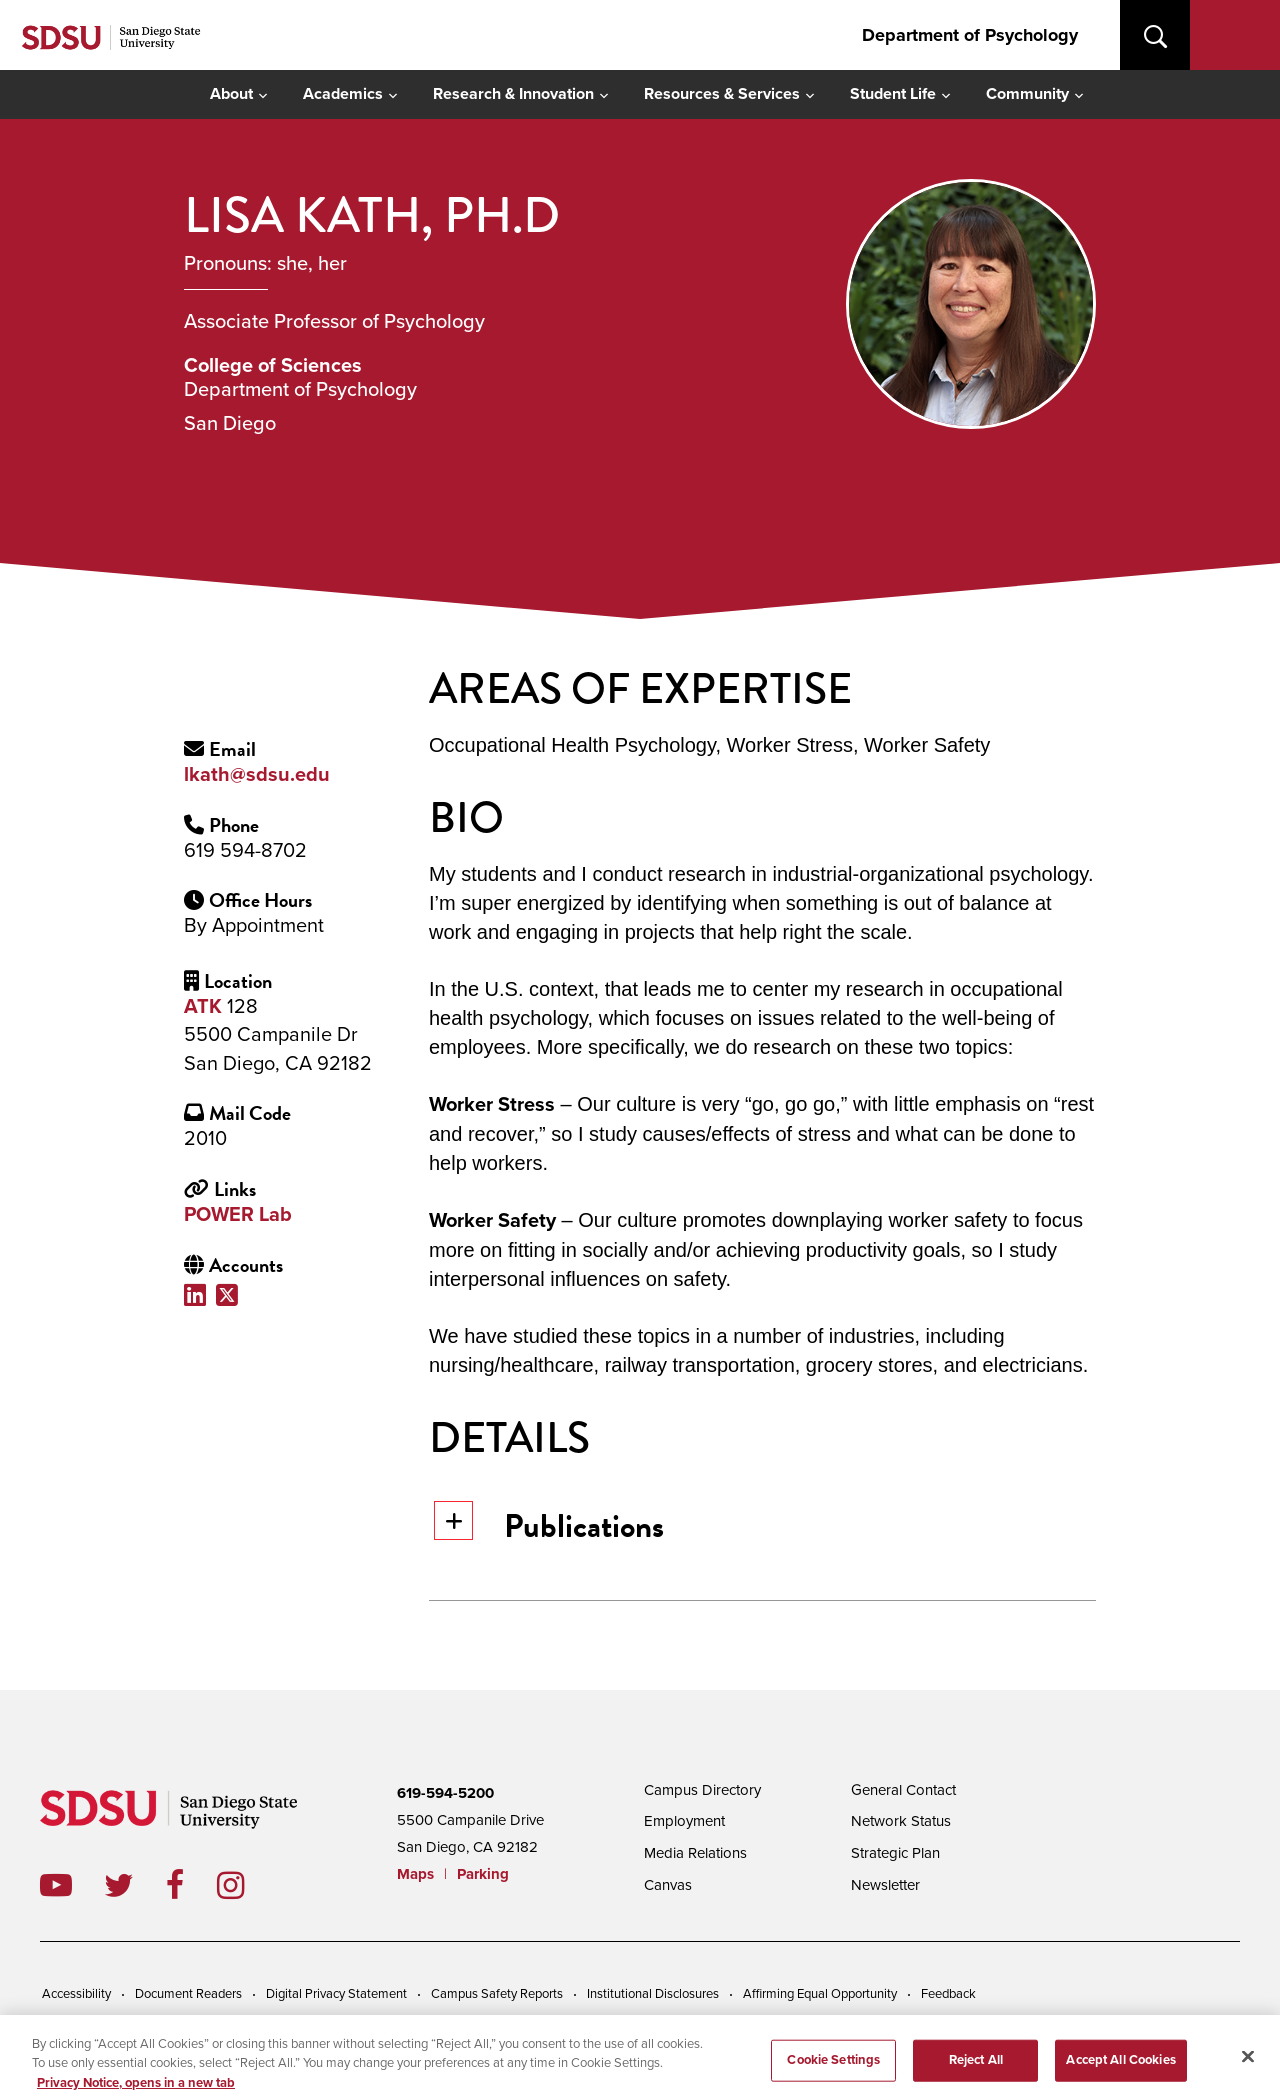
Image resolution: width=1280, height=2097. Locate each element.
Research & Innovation (513, 94)
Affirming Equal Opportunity (820, 1994)
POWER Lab (238, 1215)
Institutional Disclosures (653, 1994)
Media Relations (695, 1853)
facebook (191, 1885)
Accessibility (76, 1994)
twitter (135, 1885)
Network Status (901, 1821)
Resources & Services (722, 94)
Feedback (948, 1994)
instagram (246, 1885)
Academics (343, 94)
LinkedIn (200, 1294)
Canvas (668, 1885)
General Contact (903, 1790)
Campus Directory (702, 1790)
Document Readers (188, 1994)
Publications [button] (549, 1525)
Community (1027, 94)
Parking (483, 1874)
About (231, 94)
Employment (684, 1821)
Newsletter (885, 1885)
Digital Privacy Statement (336, 1994)
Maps (415, 1874)
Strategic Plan (895, 1853)
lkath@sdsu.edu (257, 775)
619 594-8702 (245, 851)
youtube (56, 1885)
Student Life (893, 94)
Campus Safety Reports (497, 1994)
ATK (203, 1007)
